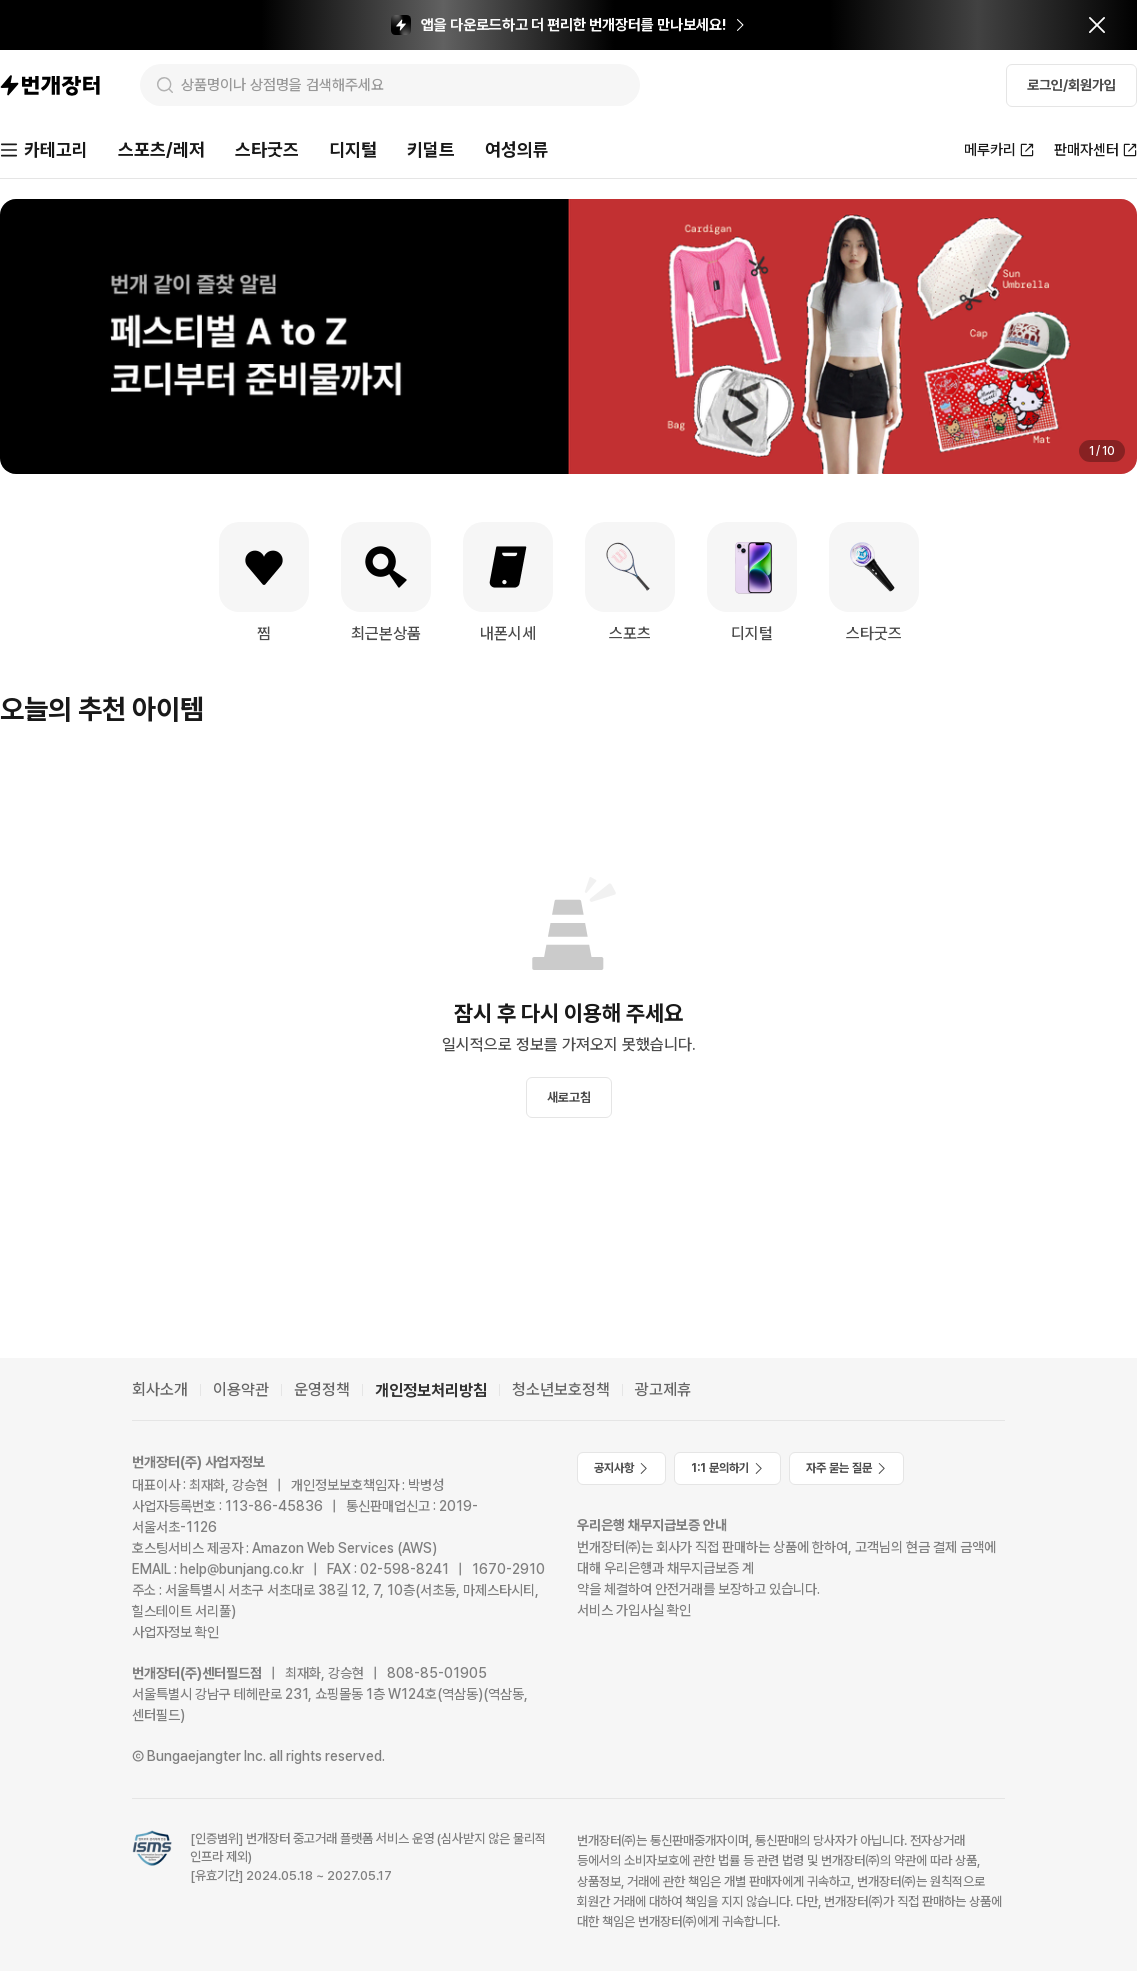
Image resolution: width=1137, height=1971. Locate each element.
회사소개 (160, 1389)
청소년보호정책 (561, 1389)
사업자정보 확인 (175, 1632)
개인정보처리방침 (431, 1390)
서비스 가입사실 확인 (634, 1610)
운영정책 (322, 1389)
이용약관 (241, 1389)
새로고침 (569, 1097)
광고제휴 (663, 1389)
